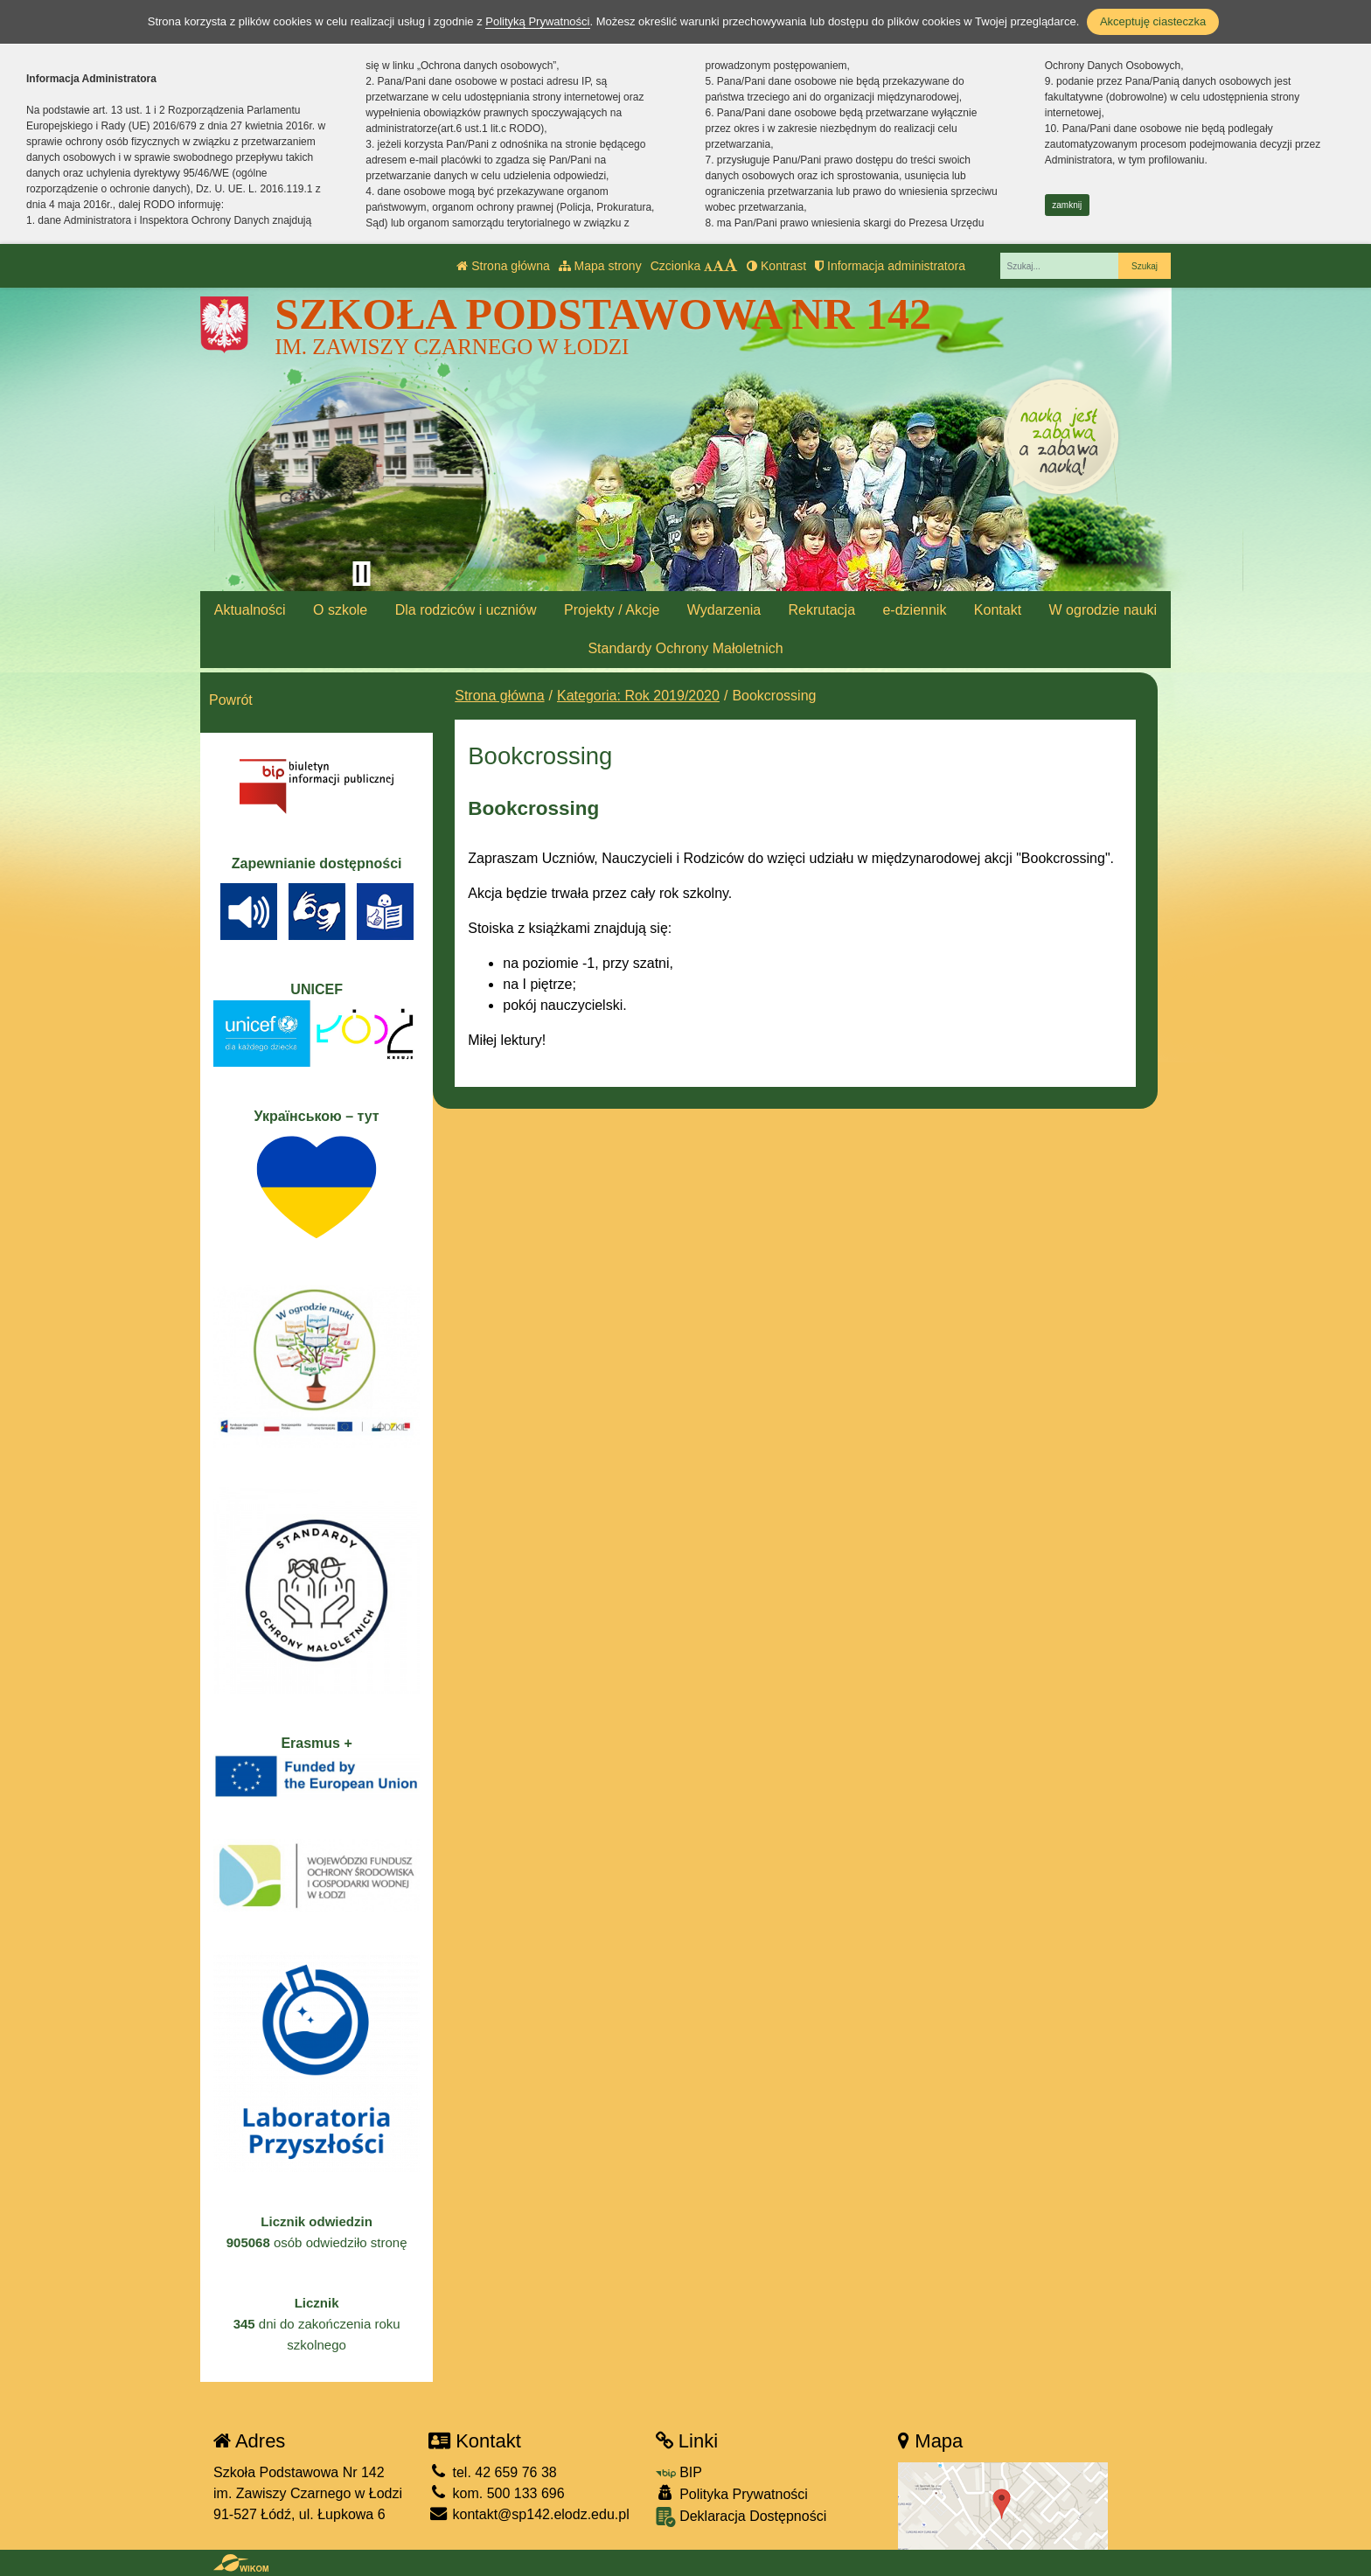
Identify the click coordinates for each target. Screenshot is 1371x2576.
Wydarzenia (724, 609)
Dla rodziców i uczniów (466, 609)
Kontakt (997, 609)
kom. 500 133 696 (496, 2493)
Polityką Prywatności (537, 21)
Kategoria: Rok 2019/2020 (638, 695)
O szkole (340, 609)
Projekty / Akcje (611, 609)
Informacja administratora (890, 266)
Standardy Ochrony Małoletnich (685, 648)
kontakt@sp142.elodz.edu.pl (529, 2514)
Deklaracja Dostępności (741, 2517)
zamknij (1067, 205)
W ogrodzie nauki (1103, 609)
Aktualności (250, 609)
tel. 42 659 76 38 (492, 2472)
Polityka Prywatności (732, 2493)
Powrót (231, 700)
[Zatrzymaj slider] (361, 573)
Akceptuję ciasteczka (1153, 21)
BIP (679, 2472)
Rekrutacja (822, 609)
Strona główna (502, 266)
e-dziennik (914, 609)
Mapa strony (600, 266)
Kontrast (776, 266)
